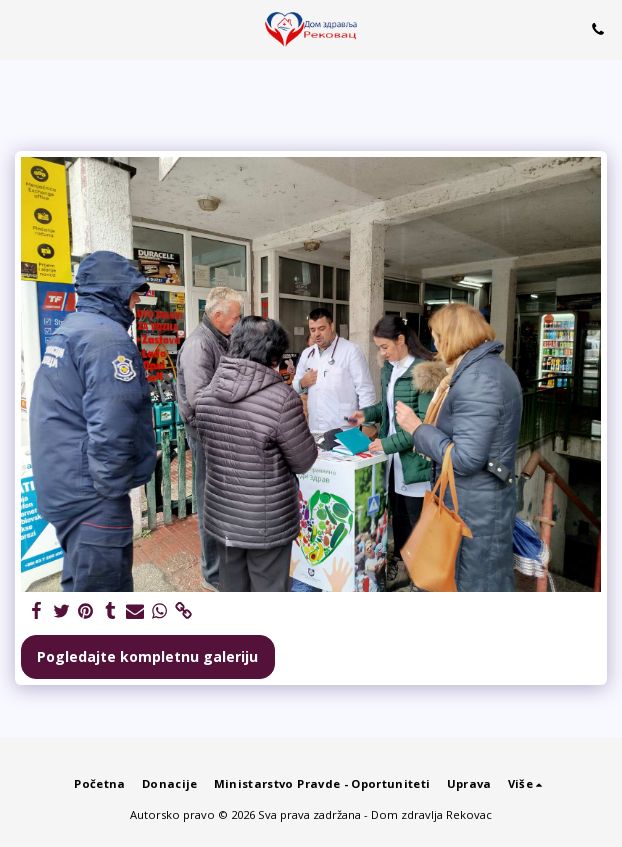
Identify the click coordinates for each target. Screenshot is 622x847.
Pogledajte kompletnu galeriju (147, 656)
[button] (22, 28)
